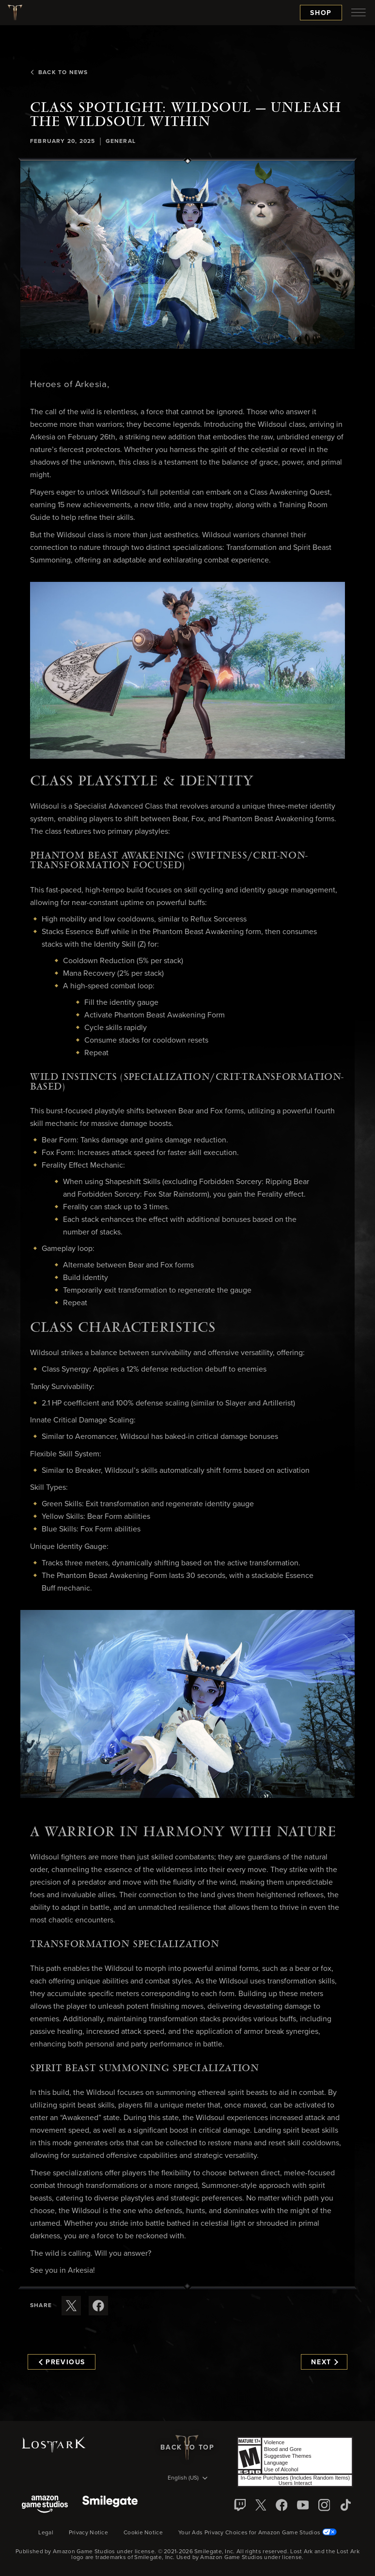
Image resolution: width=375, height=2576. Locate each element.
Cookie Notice (143, 2533)
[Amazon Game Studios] (45, 2505)
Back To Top (187, 2447)
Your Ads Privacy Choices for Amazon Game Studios (257, 2533)
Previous (62, 2362)
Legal (45, 2533)
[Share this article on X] (71, 2305)
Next (324, 2362)
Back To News (59, 73)
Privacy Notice (88, 2533)
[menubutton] (358, 12)
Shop (321, 13)
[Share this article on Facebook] (98, 2305)
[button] (187, 255)
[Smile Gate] (110, 2505)
